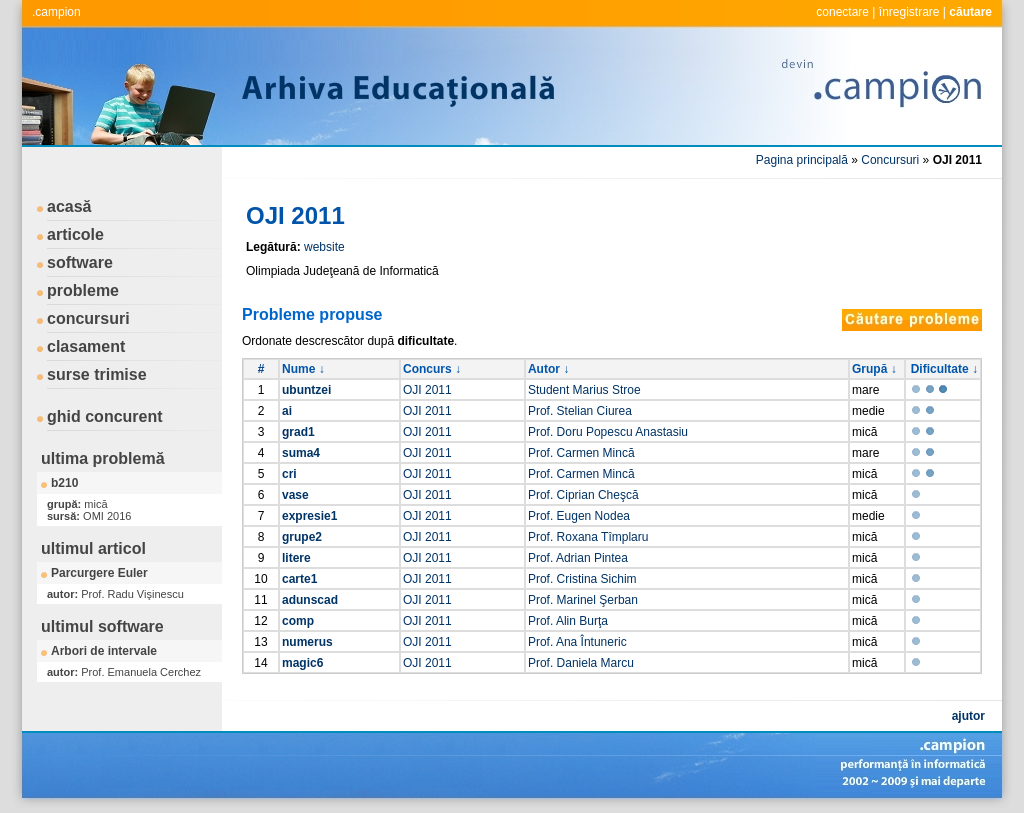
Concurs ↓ (432, 369)
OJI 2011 (427, 390)
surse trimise (97, 374)
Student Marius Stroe (584, 390)
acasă (69, 206)
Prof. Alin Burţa (568, 621)
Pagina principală (802, 160)
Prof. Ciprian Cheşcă (583, 495)
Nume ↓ (303, 369)
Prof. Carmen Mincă (581, 453)
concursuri (88, 318)
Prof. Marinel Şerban (583, 600)
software (80, 262)
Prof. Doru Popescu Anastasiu (608, 432)
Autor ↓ (548, 369)
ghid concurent (105, 416)
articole (75, 234)
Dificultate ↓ (944, 369)
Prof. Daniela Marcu (581, 663)
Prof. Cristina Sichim (582, 579)
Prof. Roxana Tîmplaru (588, 537)
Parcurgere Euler (99, 573)
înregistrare (909, 12)
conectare (842, 12)
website (324, 247)
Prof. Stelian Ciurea (580, 411)
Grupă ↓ (874, 369)
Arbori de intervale (104, 651)
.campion (56, 12)
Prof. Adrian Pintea (578, 558)
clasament (86, 346)
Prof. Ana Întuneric (577, 642)
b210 (64, 483)
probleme (83, 290)
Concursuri (890, 160)
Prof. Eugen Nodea (579, 516)
